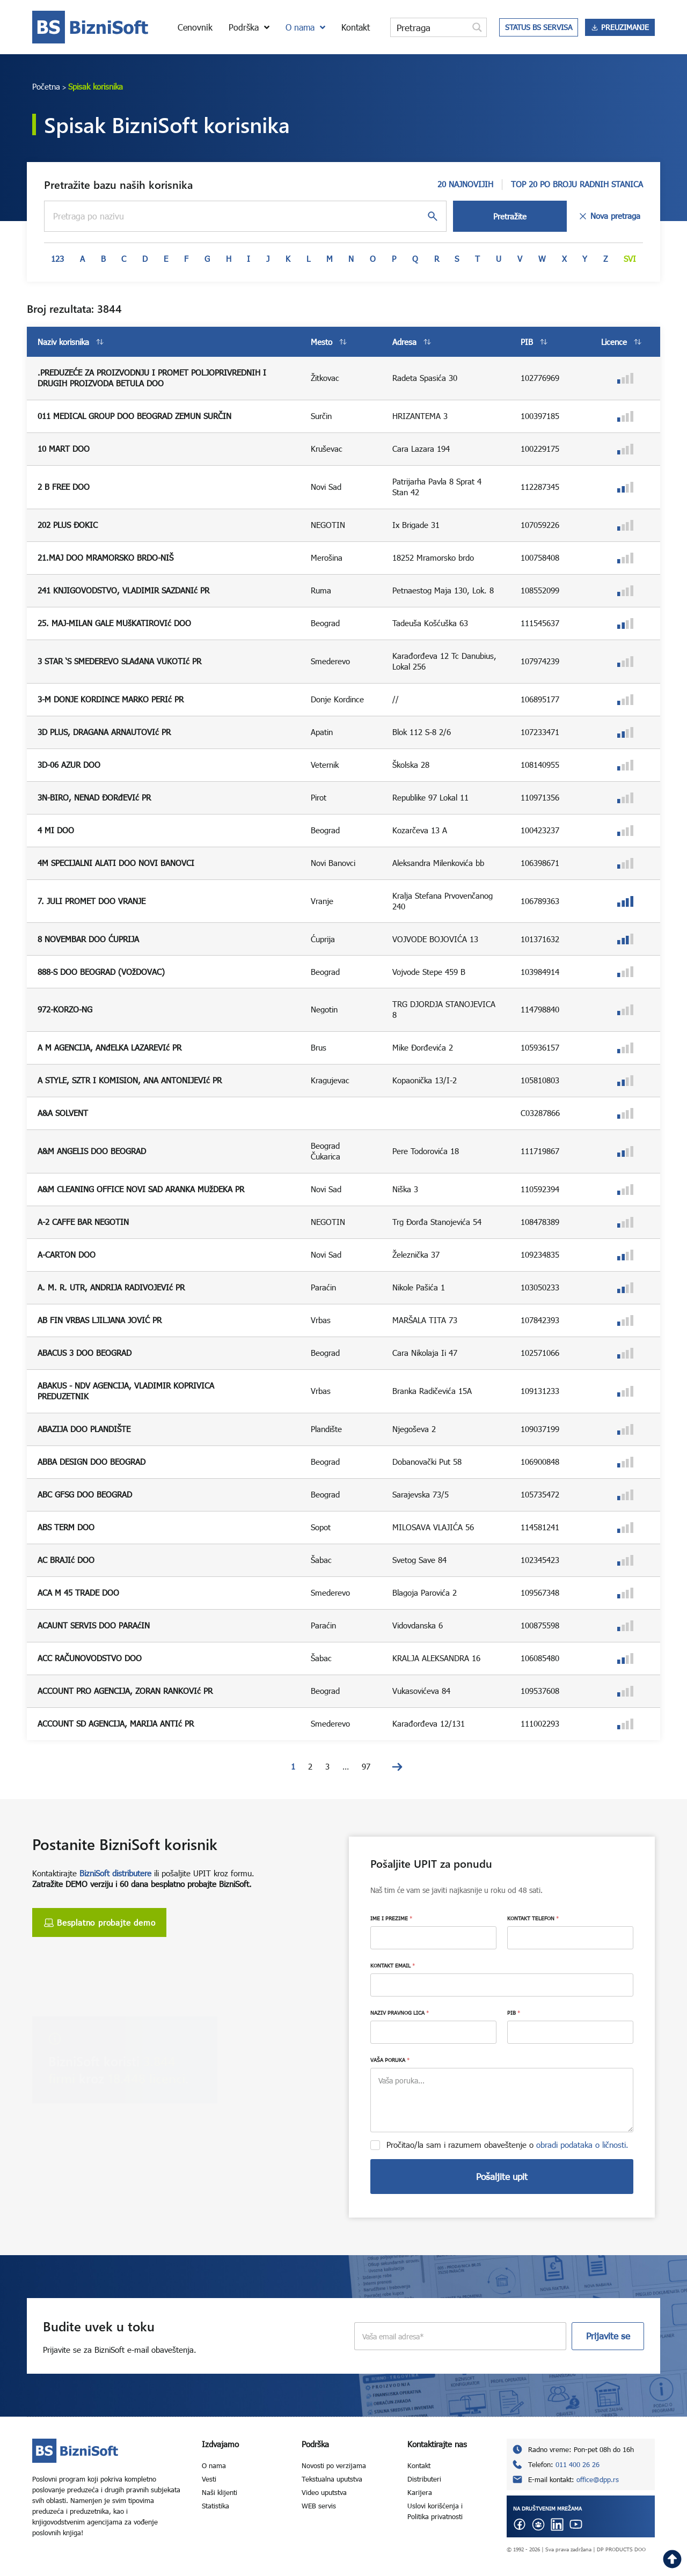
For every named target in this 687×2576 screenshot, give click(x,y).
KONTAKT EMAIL (392, 1965)
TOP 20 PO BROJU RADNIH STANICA (577, 184)
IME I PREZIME (391, 1918)
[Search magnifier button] (477, 27)
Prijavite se (608, 2336)
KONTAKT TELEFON (533, 1918)
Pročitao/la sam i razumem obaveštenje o (507, 2144)
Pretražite (510, 216)
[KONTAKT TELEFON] (570, 1937)
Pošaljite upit (502, 2176)
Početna (46, 86)
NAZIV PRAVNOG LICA (399, 2012)
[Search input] (430, 27)
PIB (513, 2012)
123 (57, 258)
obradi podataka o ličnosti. (582, 2144)
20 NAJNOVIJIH (465, 184)
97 (366, 1766)
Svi (630, 258)
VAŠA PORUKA (390, 2060)
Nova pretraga (609, 216)
